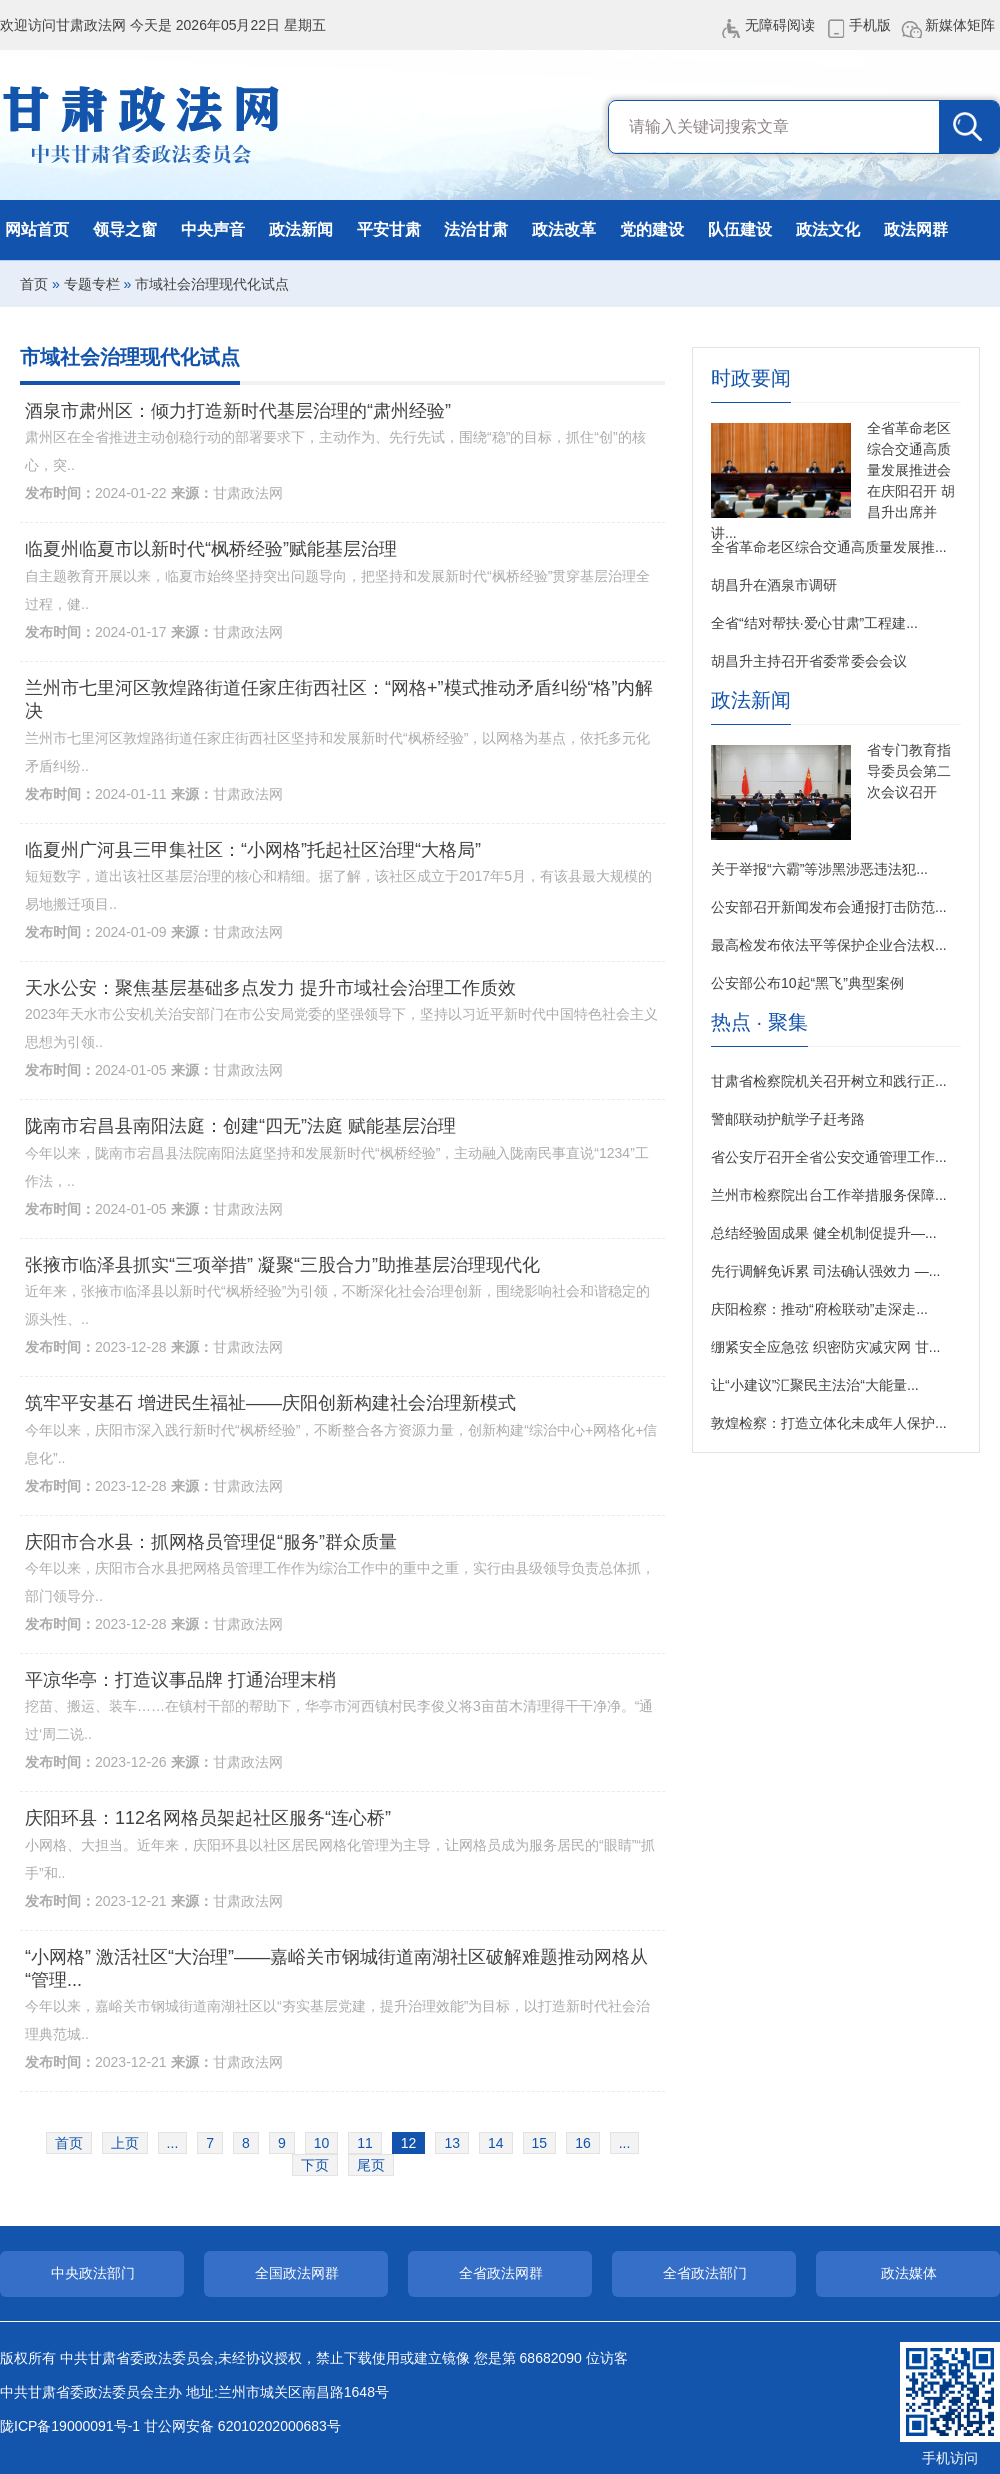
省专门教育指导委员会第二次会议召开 (909, 771)
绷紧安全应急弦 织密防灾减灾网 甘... (825, 1347)
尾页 (371, 2165)
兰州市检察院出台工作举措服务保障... (829, 1195)
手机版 (870, 25)
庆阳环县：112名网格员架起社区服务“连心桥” (208, 1818)
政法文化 (828, 229)
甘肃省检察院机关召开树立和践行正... (829, 1081)
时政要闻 (751, 378)
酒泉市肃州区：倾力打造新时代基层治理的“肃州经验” (238, 411)
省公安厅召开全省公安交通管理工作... (829, 1157)
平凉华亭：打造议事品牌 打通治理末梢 (180, 1680)
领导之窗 (125, 229)
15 (540, 2143)
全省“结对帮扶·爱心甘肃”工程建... (814, 623)
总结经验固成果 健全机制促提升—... (824, 1233)
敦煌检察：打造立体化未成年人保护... (829, 1423)
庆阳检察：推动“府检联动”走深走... (819, 1309)
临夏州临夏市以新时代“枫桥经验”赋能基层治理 (211, 549)
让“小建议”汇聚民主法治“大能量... (815, 1385)
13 (452, 2143)
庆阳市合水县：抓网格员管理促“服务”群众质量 (211, 1542)
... (173, 2143)
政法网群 (916, 229)
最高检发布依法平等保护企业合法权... (829, 945)
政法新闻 (301, 229)
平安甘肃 (389, 229)
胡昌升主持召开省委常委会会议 (809, 661)
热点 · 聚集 (759, 1022)
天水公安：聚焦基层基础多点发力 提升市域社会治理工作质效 (270, 988)
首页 (34, 284)
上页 (125, 2143)
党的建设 (652, 229)
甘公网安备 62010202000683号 (242, 2426)
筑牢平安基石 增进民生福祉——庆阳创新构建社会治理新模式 (270, 1403)
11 (365, 2143)
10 (322, 2143)
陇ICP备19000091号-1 (70, 2426)
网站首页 (37, 229)
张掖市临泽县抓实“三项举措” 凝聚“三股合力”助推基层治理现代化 (282, 1265)
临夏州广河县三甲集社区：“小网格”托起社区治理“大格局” (253, 850)
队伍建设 (740, 229)
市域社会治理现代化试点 (212, 284)
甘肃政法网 (142, 125)
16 (583, 2143)
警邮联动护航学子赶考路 (788, 1119)
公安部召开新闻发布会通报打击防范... (829, 907)
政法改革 (564, 229)
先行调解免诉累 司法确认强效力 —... (825, 1271)
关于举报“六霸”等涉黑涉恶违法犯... (819, 869)
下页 (315, 2165)
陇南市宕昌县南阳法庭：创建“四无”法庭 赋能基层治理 (240, 1126)
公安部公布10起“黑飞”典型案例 (807, 983)
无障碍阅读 (780, 25)
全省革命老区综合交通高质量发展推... (829, 547)
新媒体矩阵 (960, 25)
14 (496, 2143)
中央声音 (213, 229)
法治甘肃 (476, 229)
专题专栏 (92, 284)
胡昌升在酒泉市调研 (774, 585)
